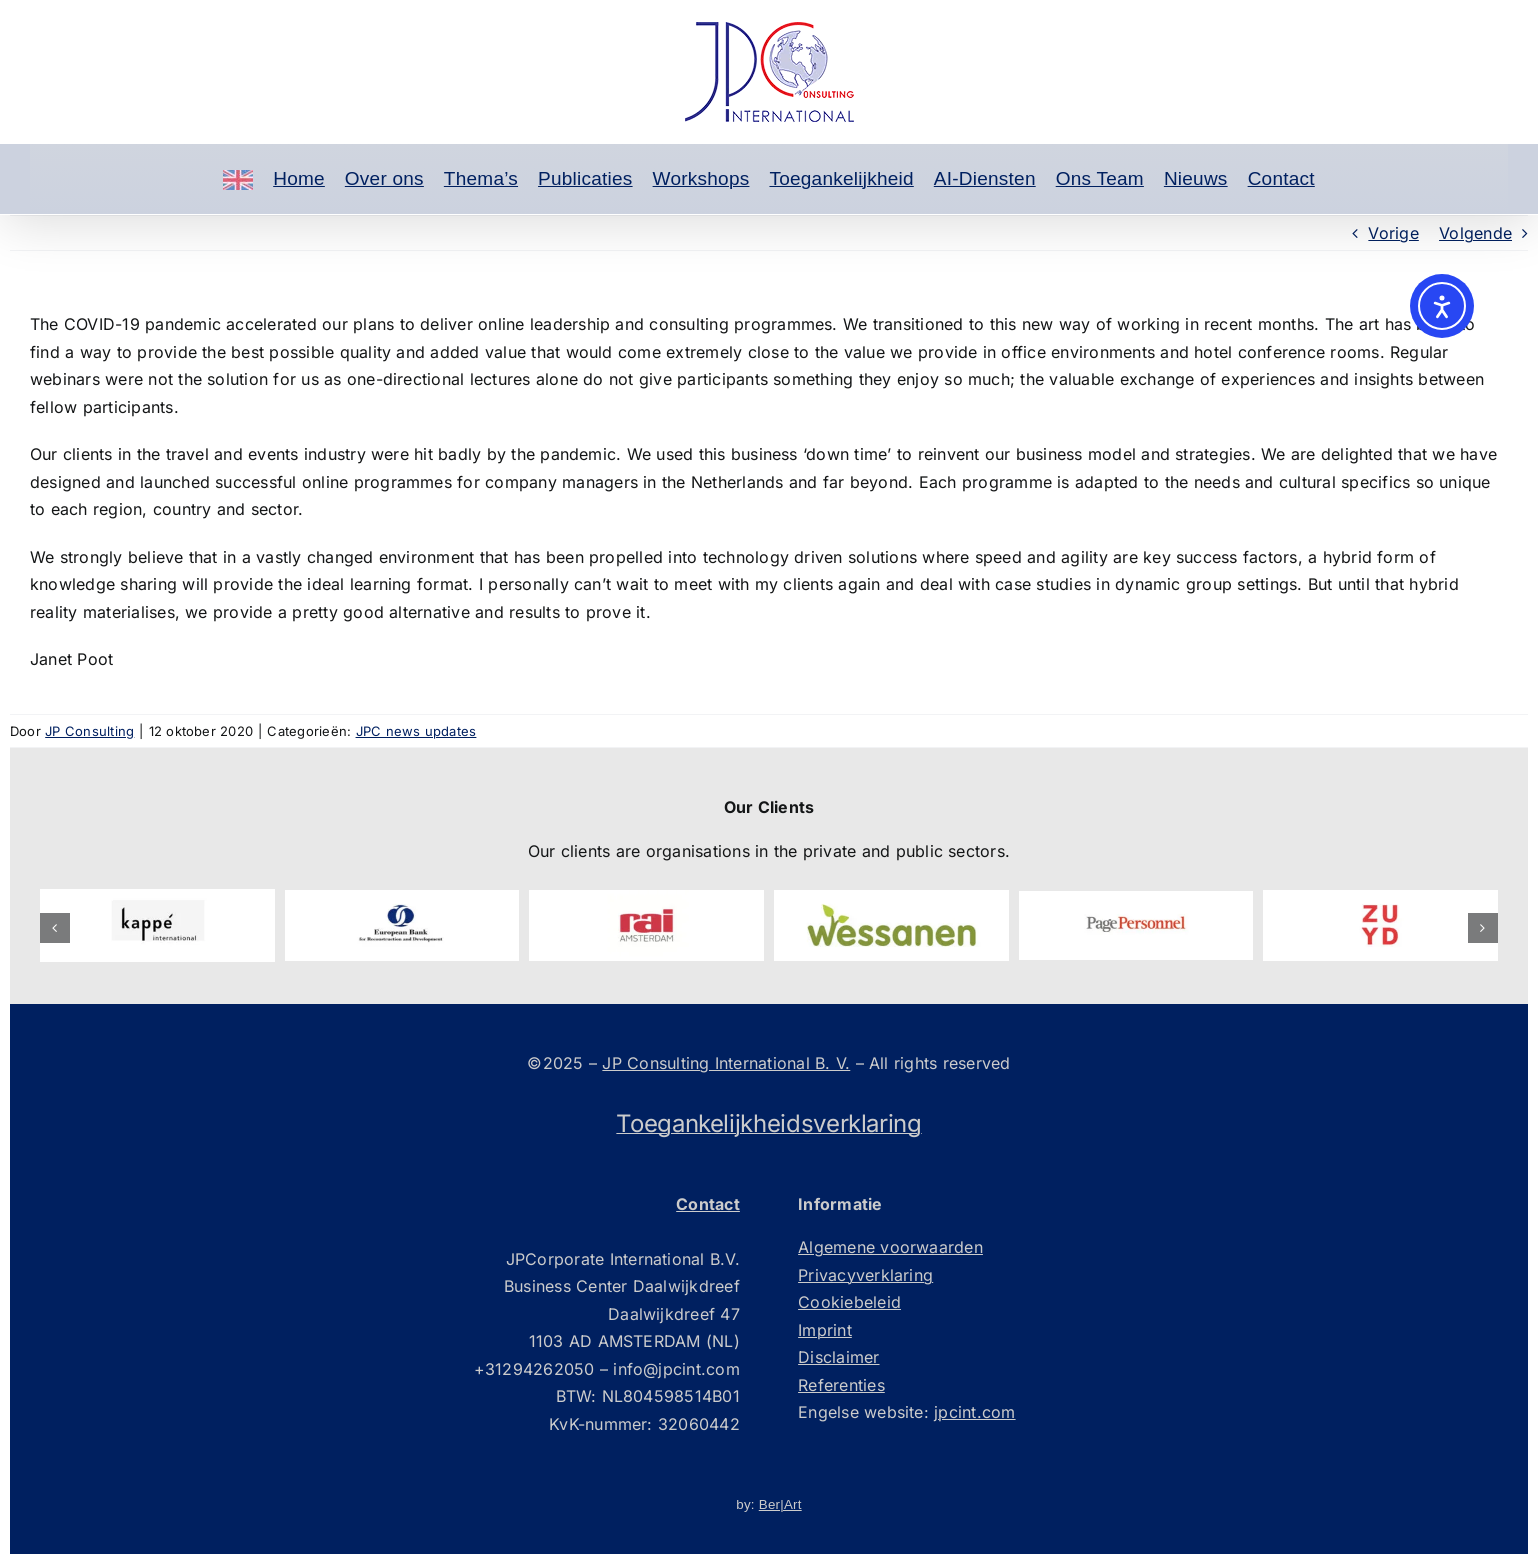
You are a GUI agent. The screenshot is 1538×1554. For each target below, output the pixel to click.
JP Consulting (89, 731)
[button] (55, 928)
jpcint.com (974, 1412)
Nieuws (1196, 178)
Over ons (384, 178)
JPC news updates (416, 731)
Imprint (825, 1330)
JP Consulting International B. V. (726, 1063)
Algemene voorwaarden (890, 1247)
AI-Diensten (985, 178)
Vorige (1393, 233)
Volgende (1475, 233)
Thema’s (481, 178)
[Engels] (238, 179)
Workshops (701, 178)
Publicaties (585, 178)
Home (299, 178)
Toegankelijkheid (841, 178)
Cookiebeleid (849, 1302)
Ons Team (1100, 178)
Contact (1281, 178)
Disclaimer (838, 1357)
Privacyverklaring (865, 1275)
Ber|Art (780, 1504)
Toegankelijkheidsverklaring (768, 1123)
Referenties (841, 1385)
